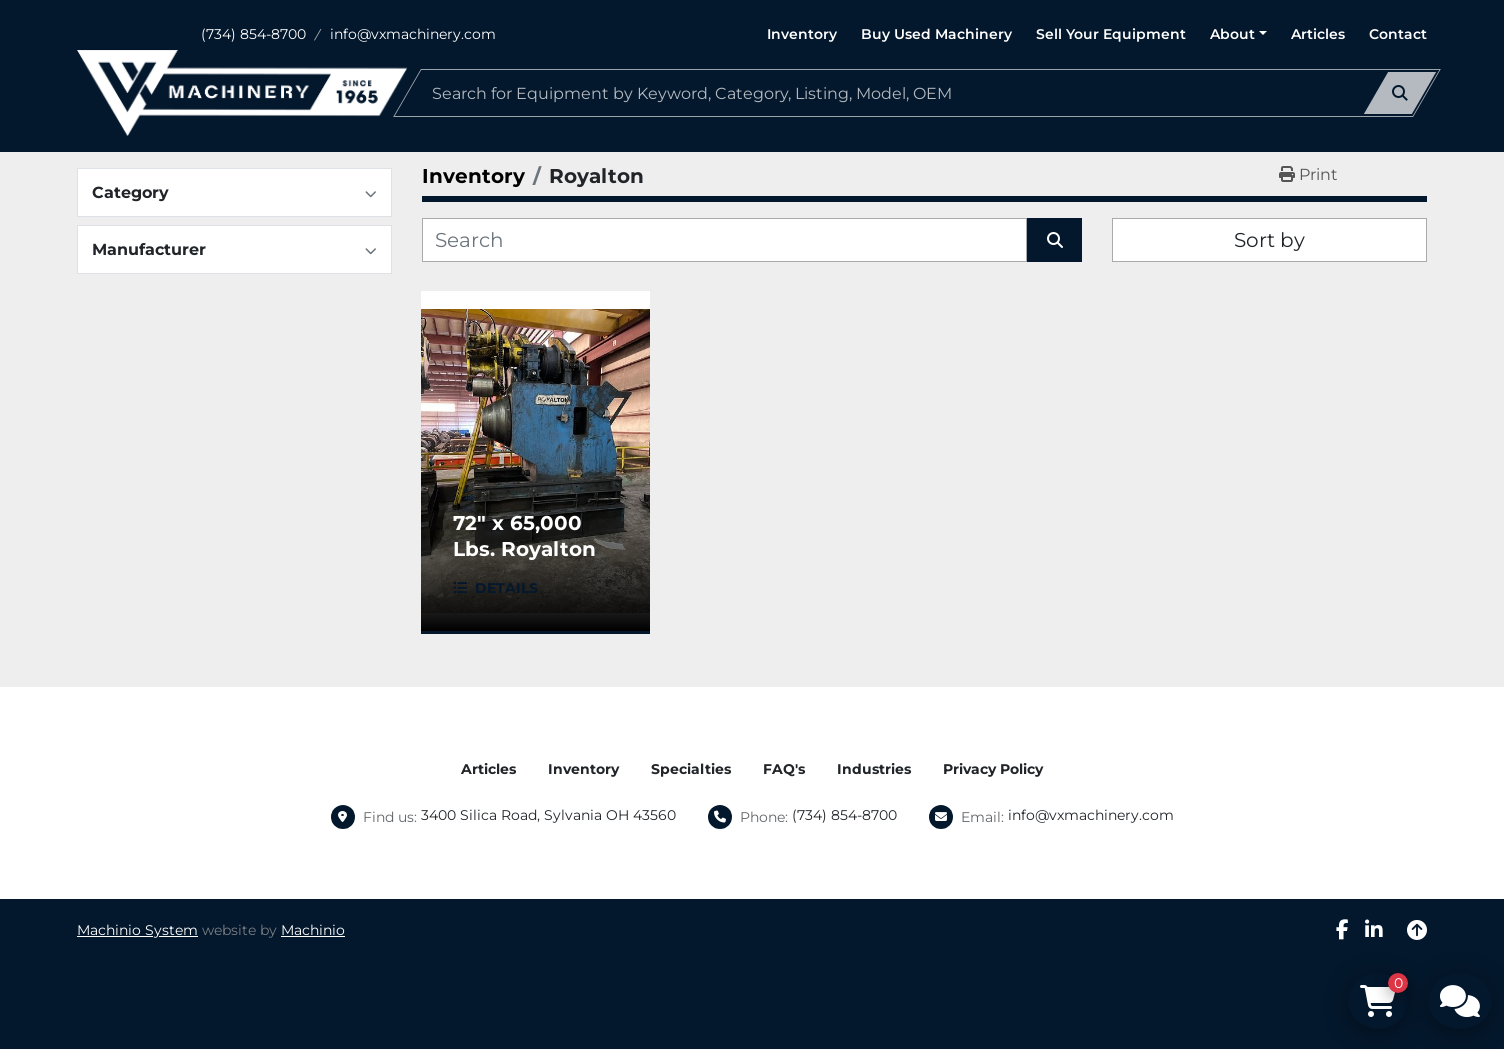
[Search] (917, 93)
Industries (874, 769)
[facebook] (1342, 930)
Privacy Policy (993, 769)
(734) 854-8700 (253, 34)
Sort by (1269, 240)
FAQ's (784, 769)
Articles (1318, 34)
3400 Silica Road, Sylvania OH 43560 (548, 815)
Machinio (313, 930)
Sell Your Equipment (1111, 34)
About (1232, 34)
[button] (1238, 34)
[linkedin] (1374, 930)
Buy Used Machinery (936, 34)
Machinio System (137, 930)
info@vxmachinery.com (413, 34)
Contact (1398, 34)
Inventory (802, 34)
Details (506, 588)
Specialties (691, 769)
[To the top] (1417, 930)
